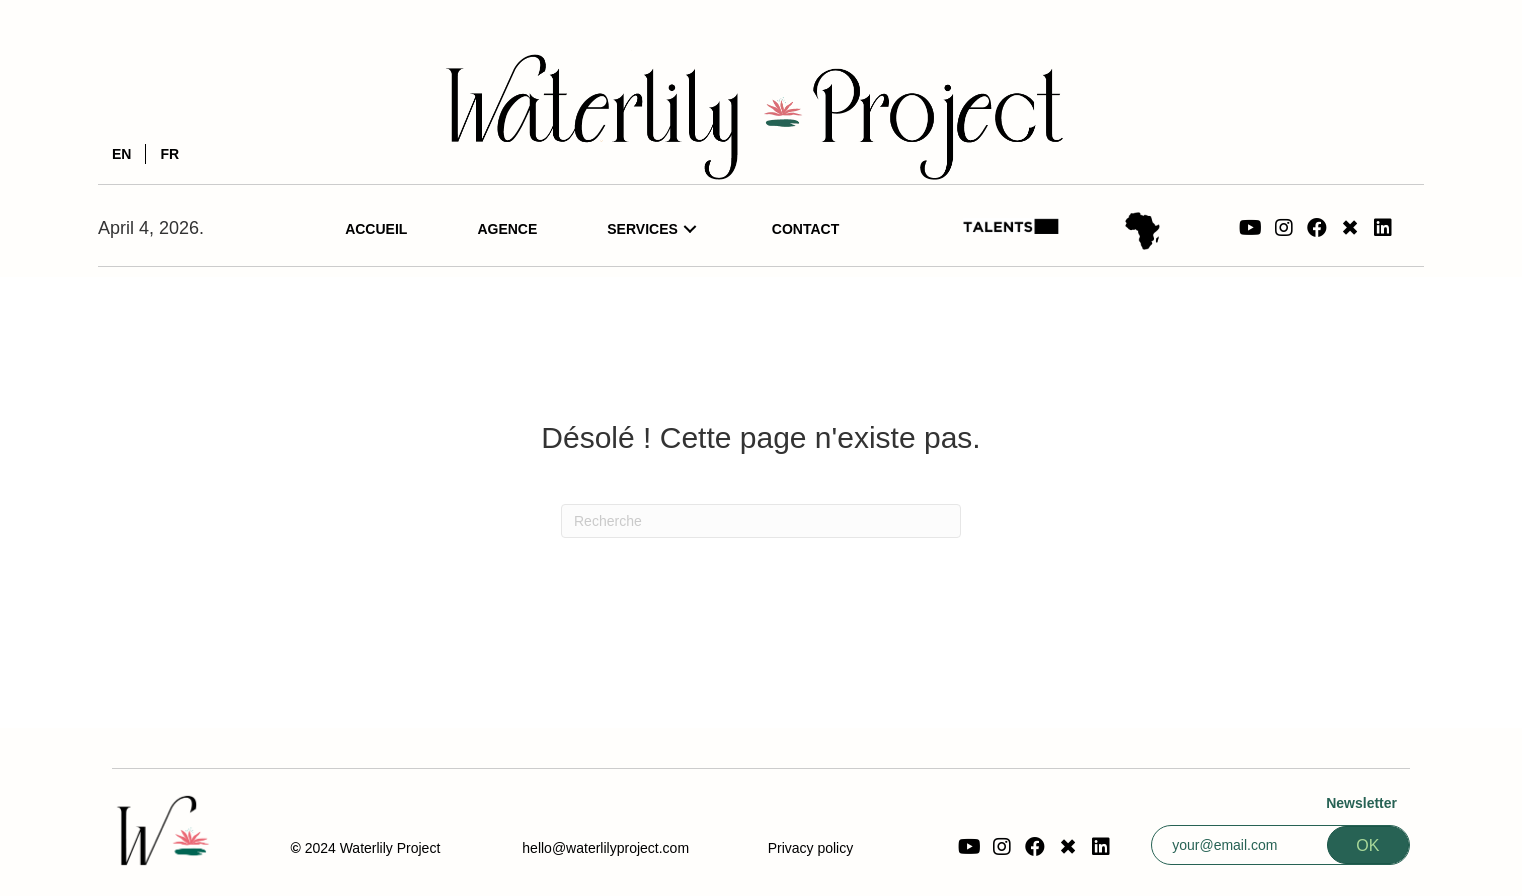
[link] (376, 229)
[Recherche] (761, 521)
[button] (1250, 228)
